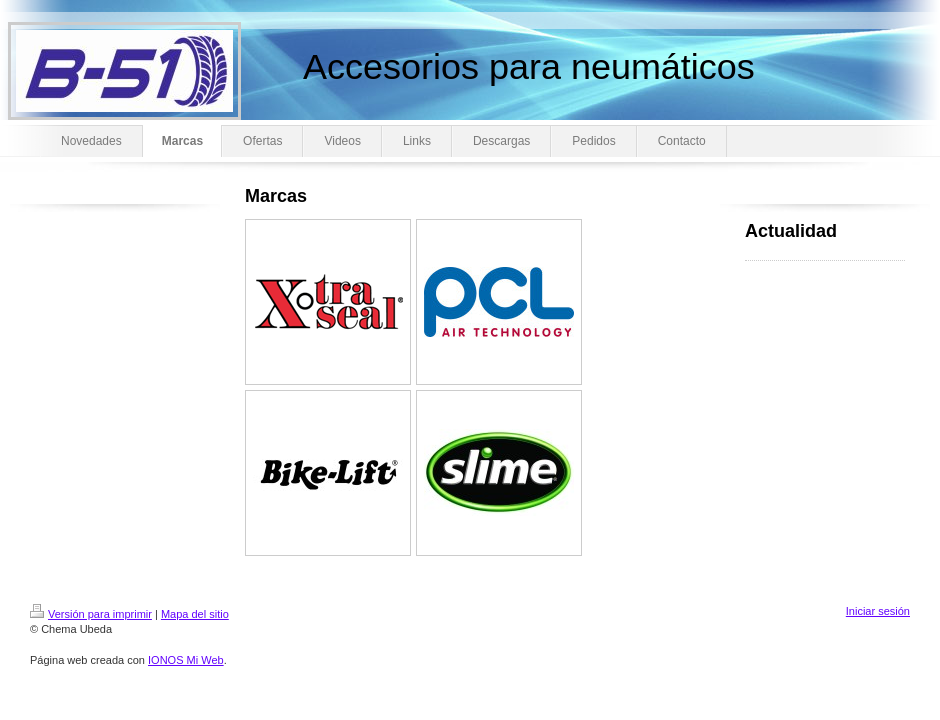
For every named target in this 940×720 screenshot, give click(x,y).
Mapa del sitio (195, 614)
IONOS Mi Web (186, 660)
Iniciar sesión (878, 611)
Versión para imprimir (91, 614)
